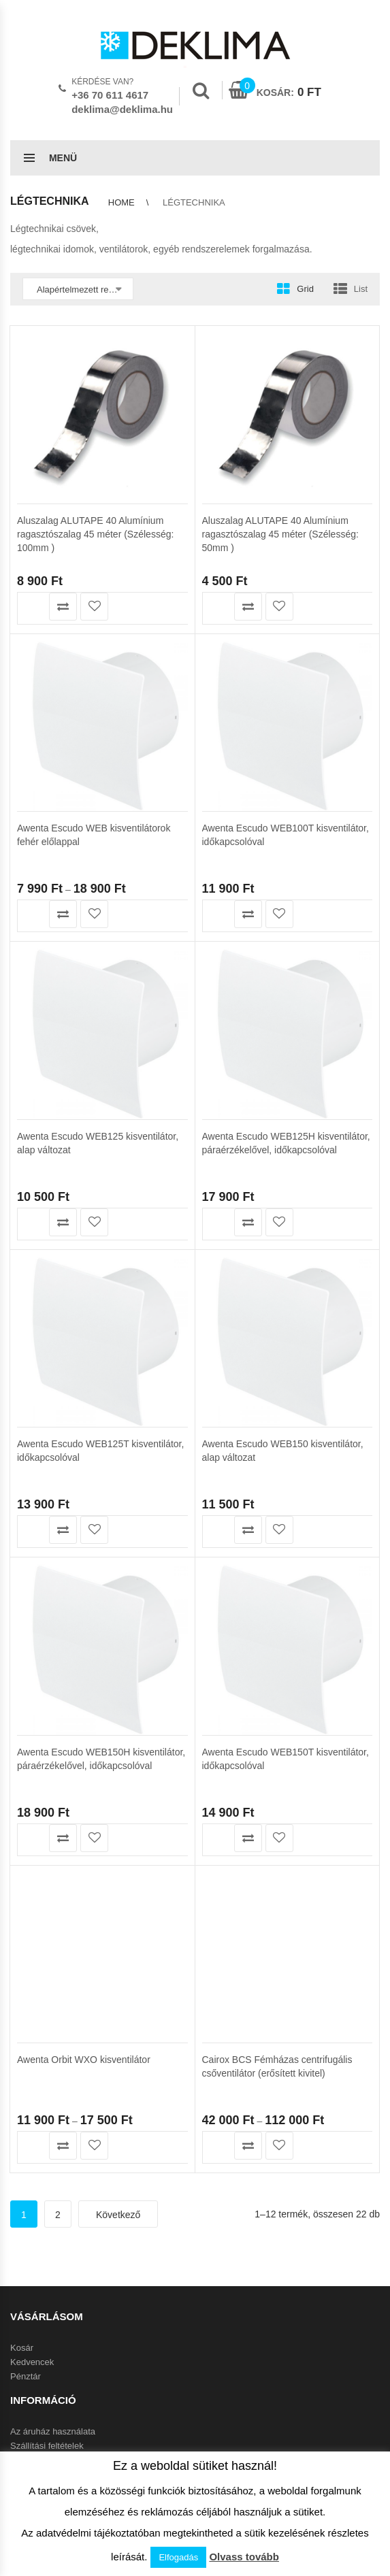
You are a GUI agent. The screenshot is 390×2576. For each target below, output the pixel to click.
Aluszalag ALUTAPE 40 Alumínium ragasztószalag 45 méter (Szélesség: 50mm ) (280, 534)
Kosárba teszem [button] (32, 607)
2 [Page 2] (58, 2214)
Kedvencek (32, 2362)
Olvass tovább (244, 2556)
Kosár (21, 2348)
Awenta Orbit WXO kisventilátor (83, 2059)
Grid (305, 289)
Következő (118, 2214)
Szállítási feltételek (47, 2446)
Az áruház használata (52, 2431)
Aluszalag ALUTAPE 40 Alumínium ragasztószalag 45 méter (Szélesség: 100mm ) (95, 534)
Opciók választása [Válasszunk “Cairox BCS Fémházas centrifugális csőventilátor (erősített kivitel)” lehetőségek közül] (217, 2146)
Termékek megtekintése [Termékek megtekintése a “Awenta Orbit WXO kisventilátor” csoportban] (32, 2146)
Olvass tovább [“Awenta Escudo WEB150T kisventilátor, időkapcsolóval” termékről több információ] (217, 1667)
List (361, 289)
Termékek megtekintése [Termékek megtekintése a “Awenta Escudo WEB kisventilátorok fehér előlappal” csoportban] (32, 744)
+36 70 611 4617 (109, 95)
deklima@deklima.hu (122, 109)
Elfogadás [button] (178, 2557)
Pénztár (25, 2376)
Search (200, 90)
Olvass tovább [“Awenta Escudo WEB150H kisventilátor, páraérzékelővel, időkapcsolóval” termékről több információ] (32, 1667)
